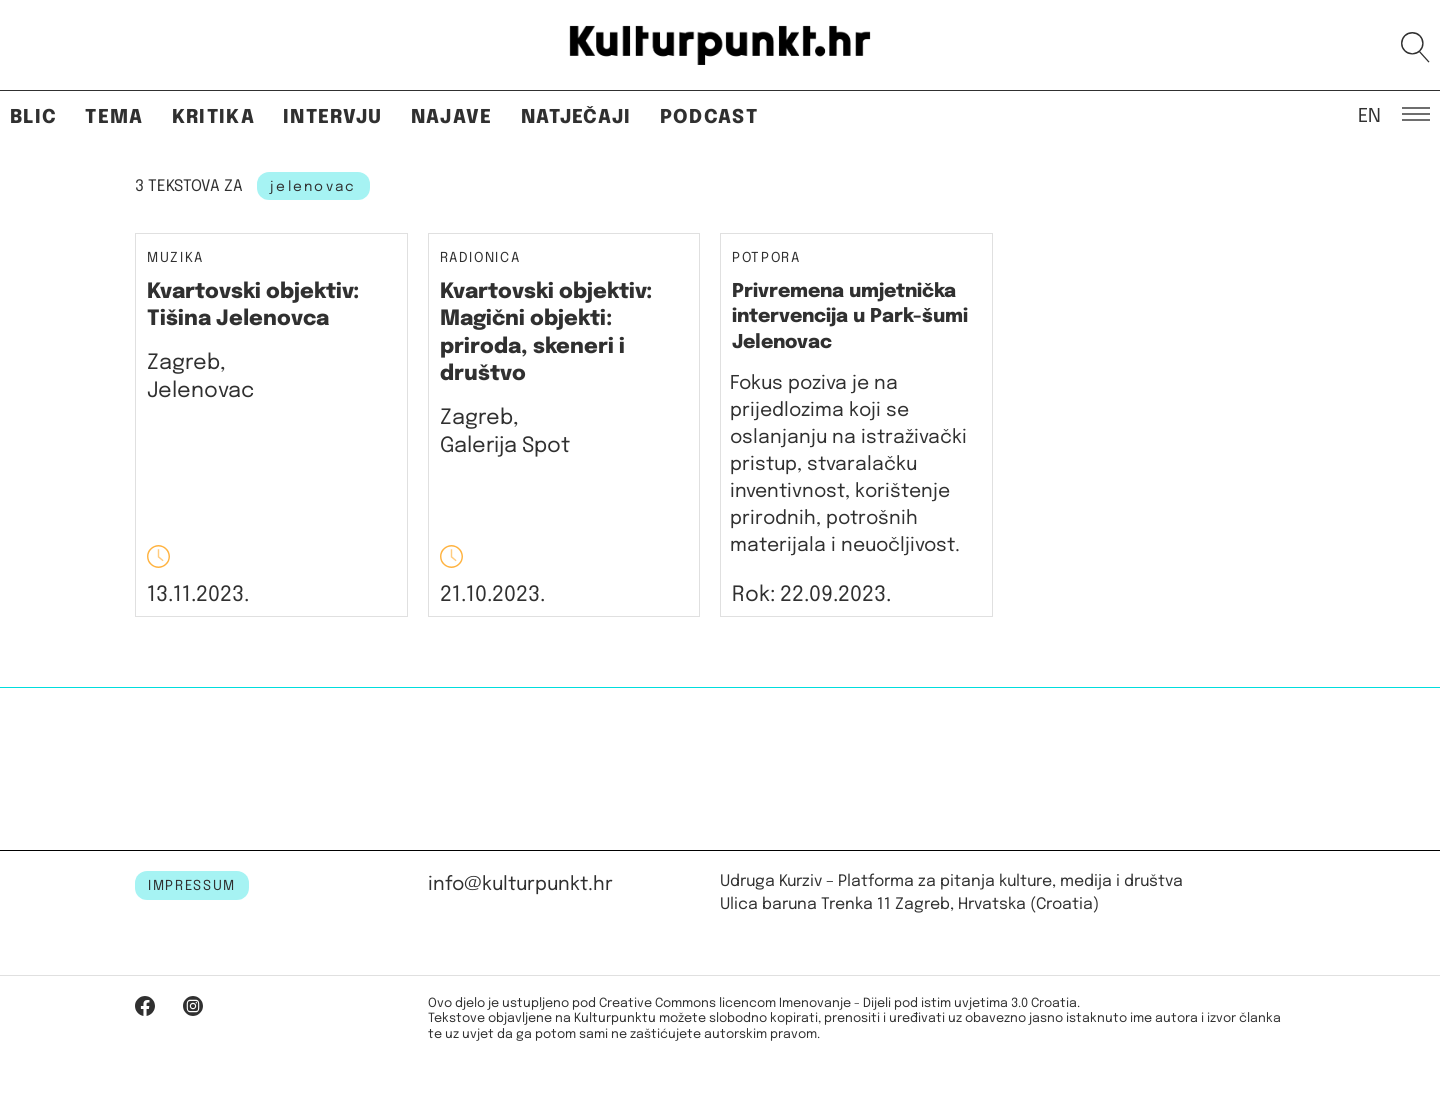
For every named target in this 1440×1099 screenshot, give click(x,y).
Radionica (480, 258)
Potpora (766, 258)
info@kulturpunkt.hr (520, 884)
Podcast (709, 117)
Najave (452, 117)
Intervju (333, 117)
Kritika (213, 117)
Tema (114, 117)
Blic (33, 117)
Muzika (175, 258)
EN (1369, 115)
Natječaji (576, 117)
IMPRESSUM (192, 886)
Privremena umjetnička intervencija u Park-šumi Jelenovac (850, 317)
